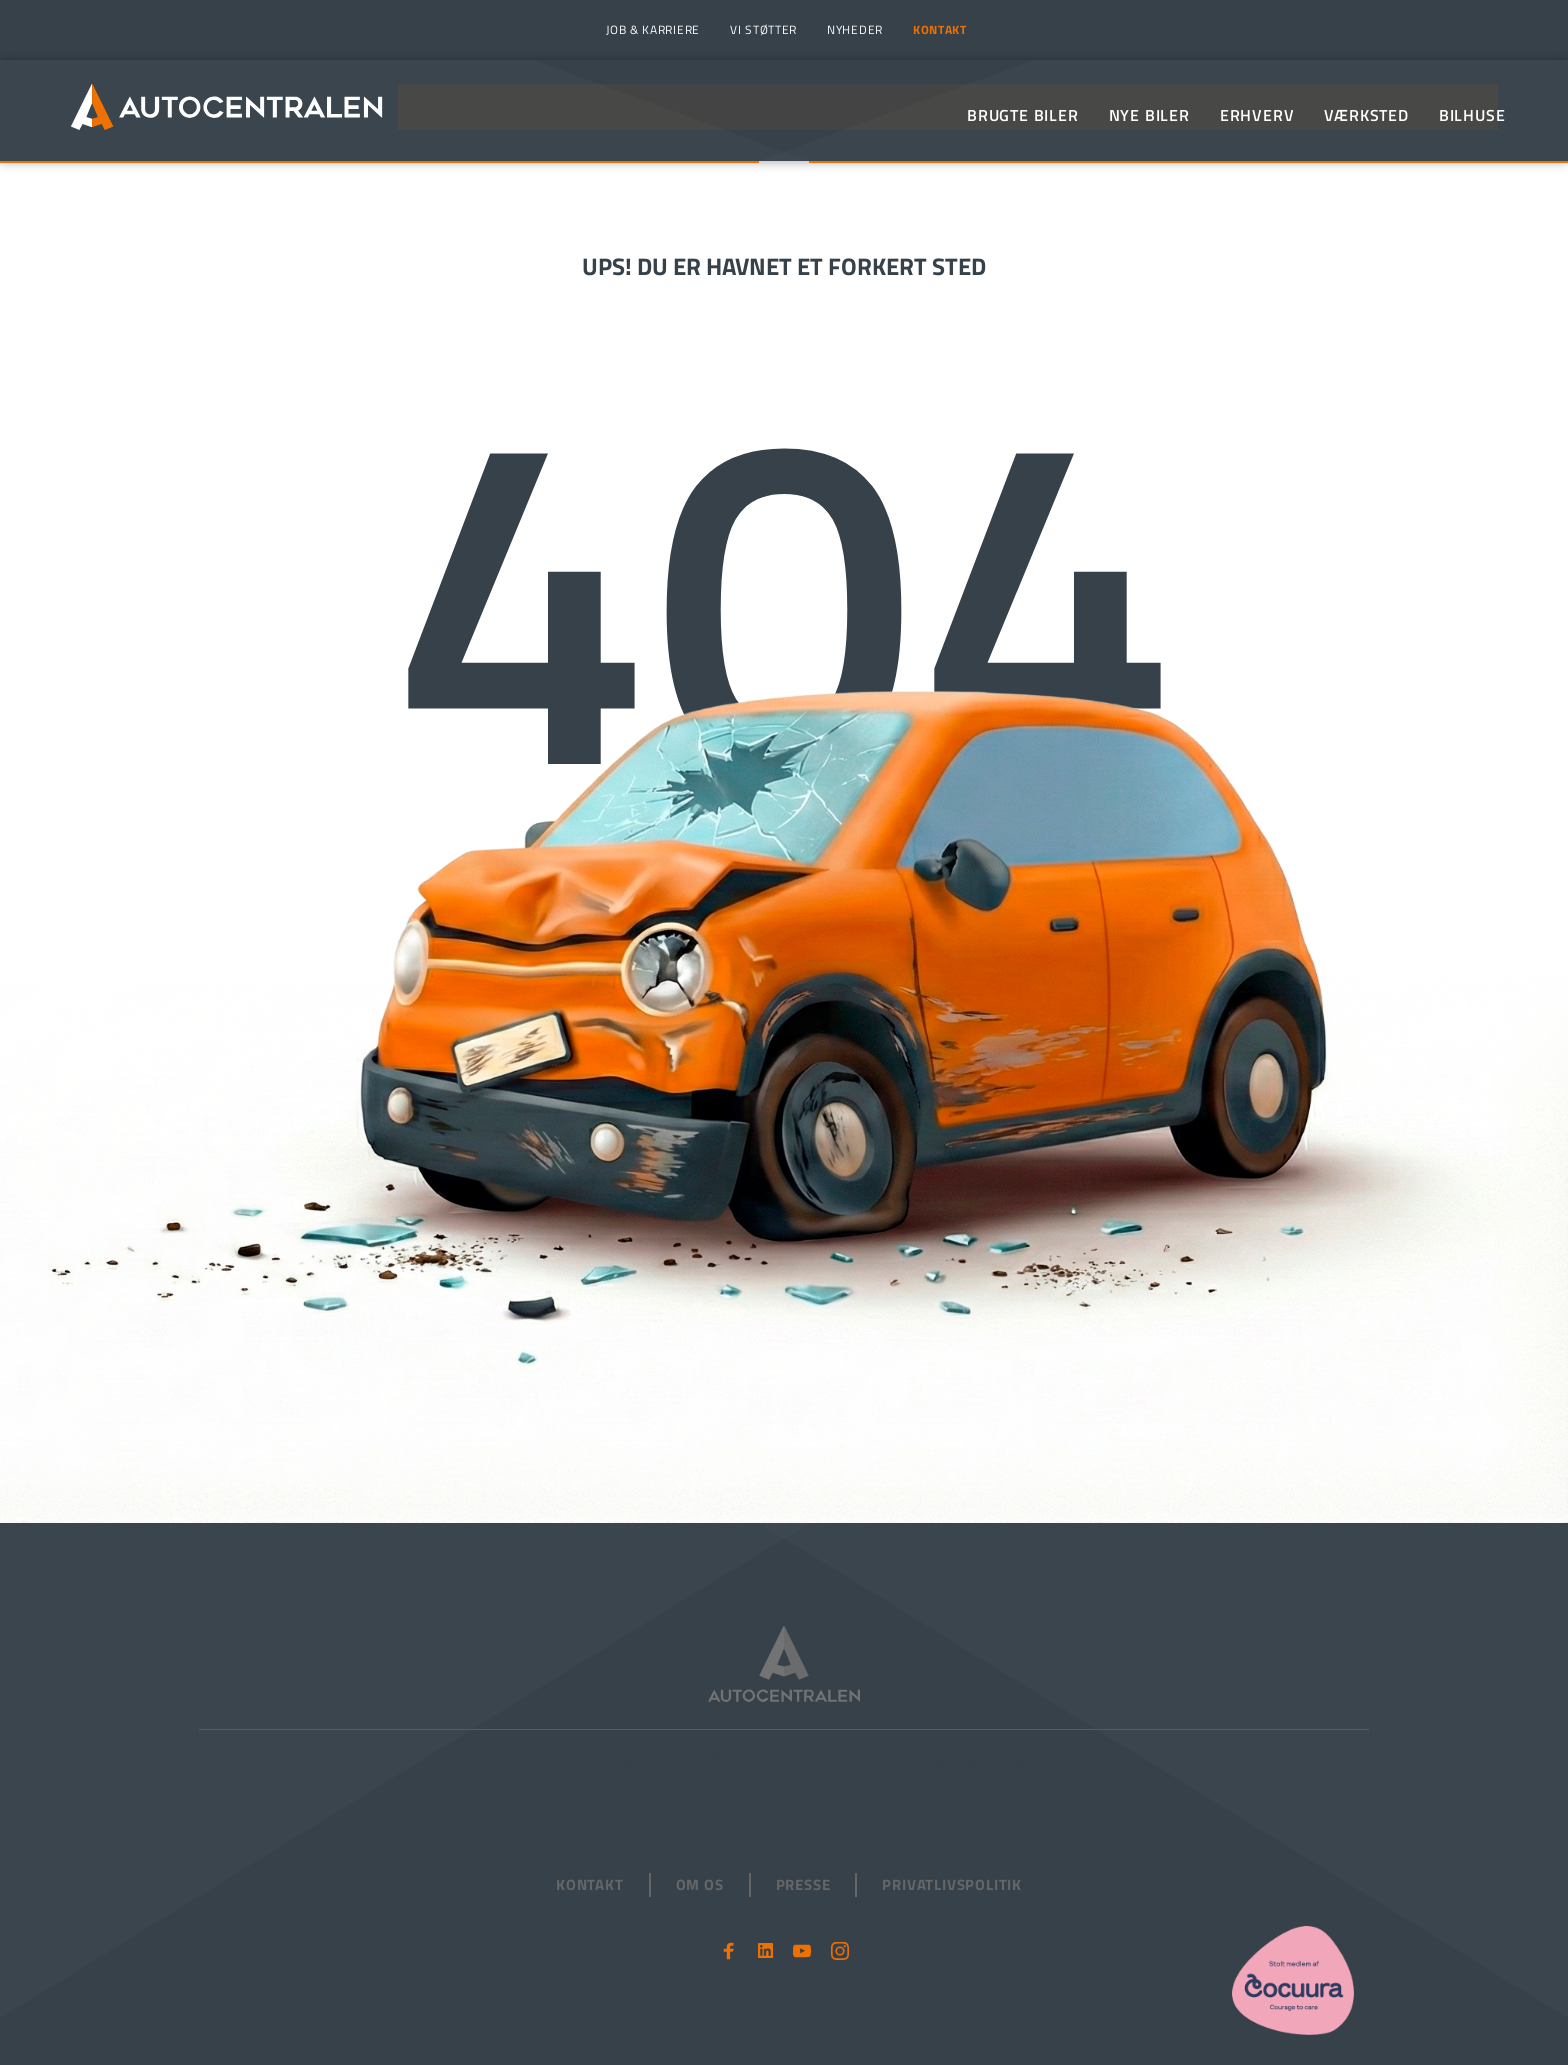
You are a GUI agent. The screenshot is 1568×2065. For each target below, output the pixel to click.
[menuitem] (650, 30)
